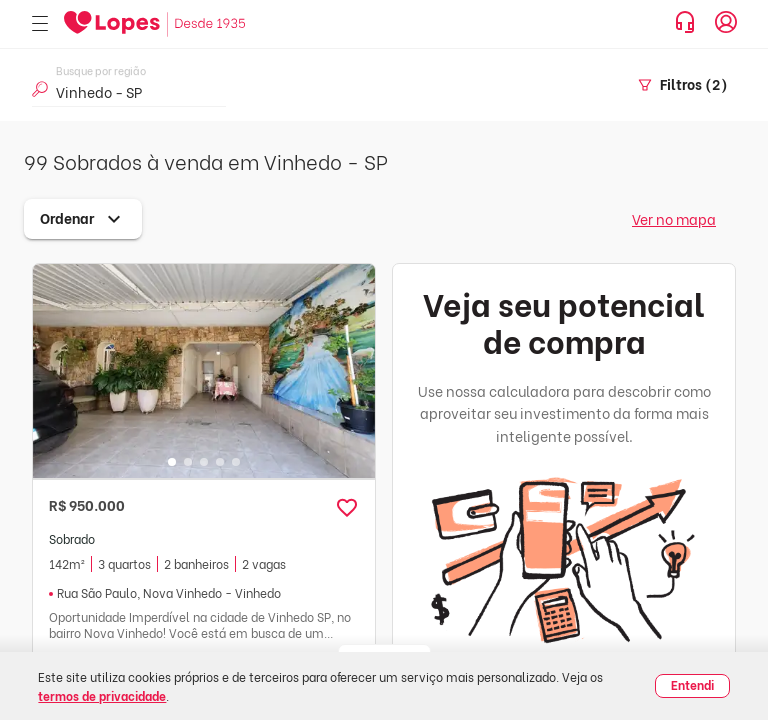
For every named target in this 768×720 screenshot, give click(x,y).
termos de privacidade (102, 695)
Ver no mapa (674, 218)
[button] (347, 508)
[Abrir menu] (40, 24)
